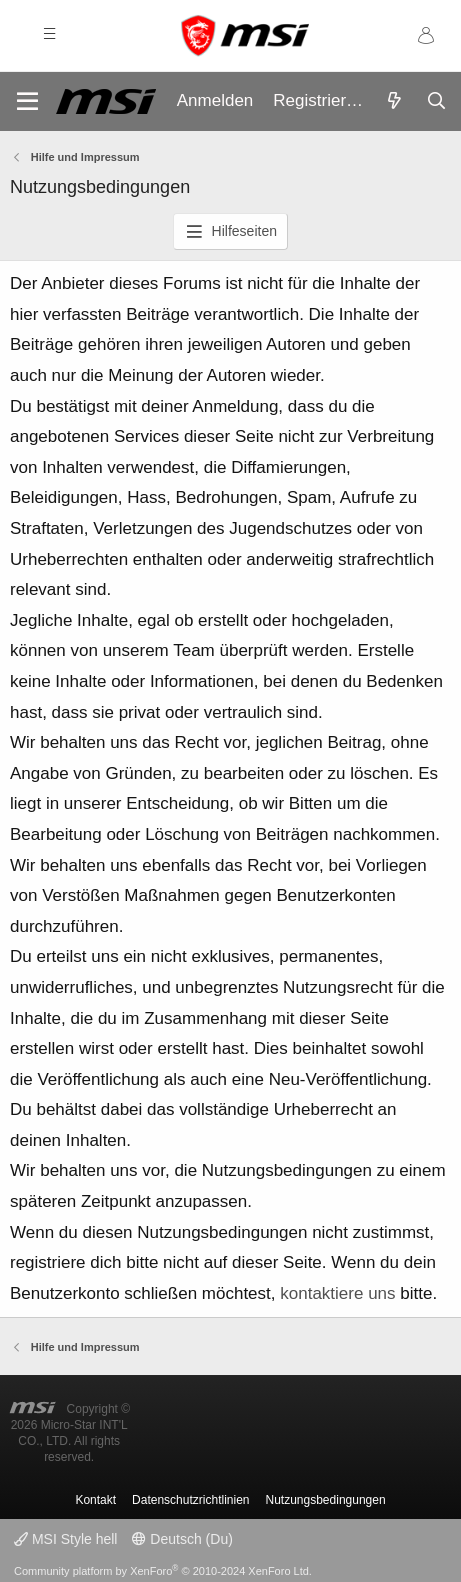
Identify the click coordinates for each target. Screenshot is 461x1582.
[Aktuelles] (394, 102)
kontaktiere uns (337, 1293)
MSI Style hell (65, 1539)
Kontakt (95, 1500)
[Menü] (27, 101)
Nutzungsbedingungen (326, 1500)
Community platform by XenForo (163, 1571)
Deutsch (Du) (182, 1539)
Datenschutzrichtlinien (190, 1500)
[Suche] (436, 102)
